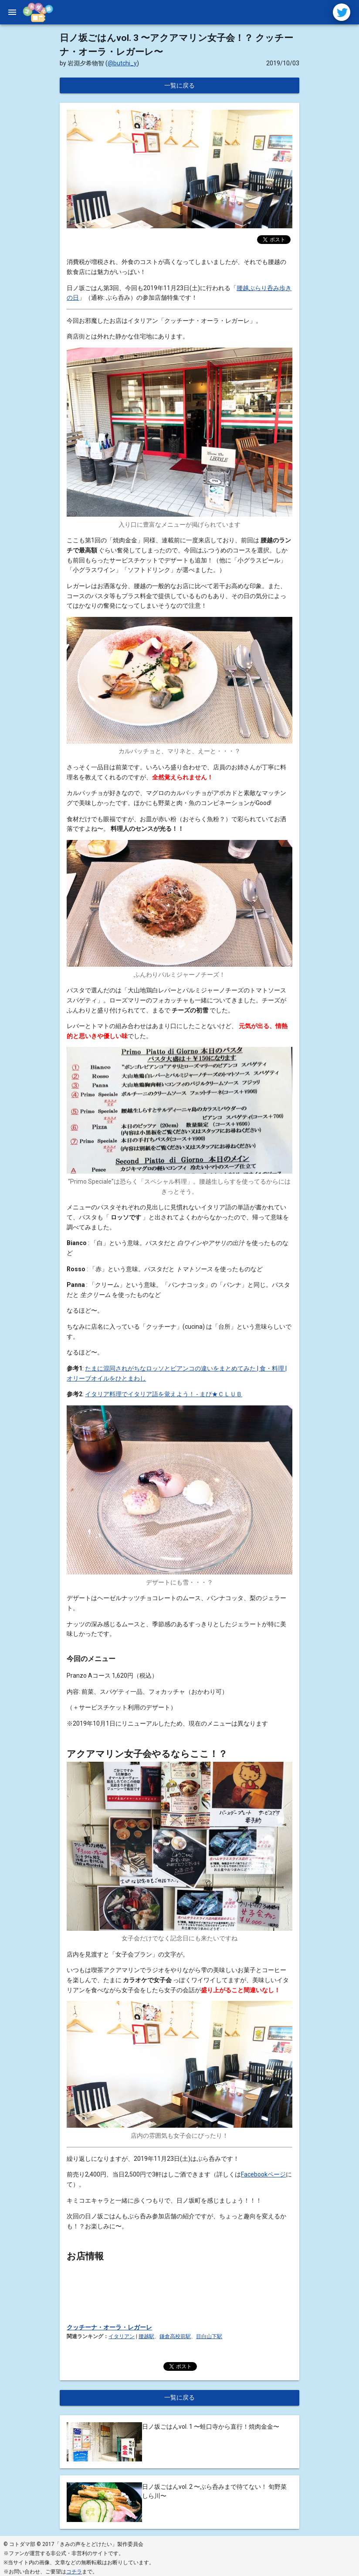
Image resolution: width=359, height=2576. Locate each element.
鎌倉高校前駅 (175, 2334)
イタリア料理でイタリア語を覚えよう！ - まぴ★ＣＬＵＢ (163, 1391)
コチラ (74, 2569)
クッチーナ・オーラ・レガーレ (109, 2324)
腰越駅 (146, 2334)
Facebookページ (263, 2171)
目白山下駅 (209, 2334)
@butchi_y (122, 60)
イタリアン (121, 2334)
